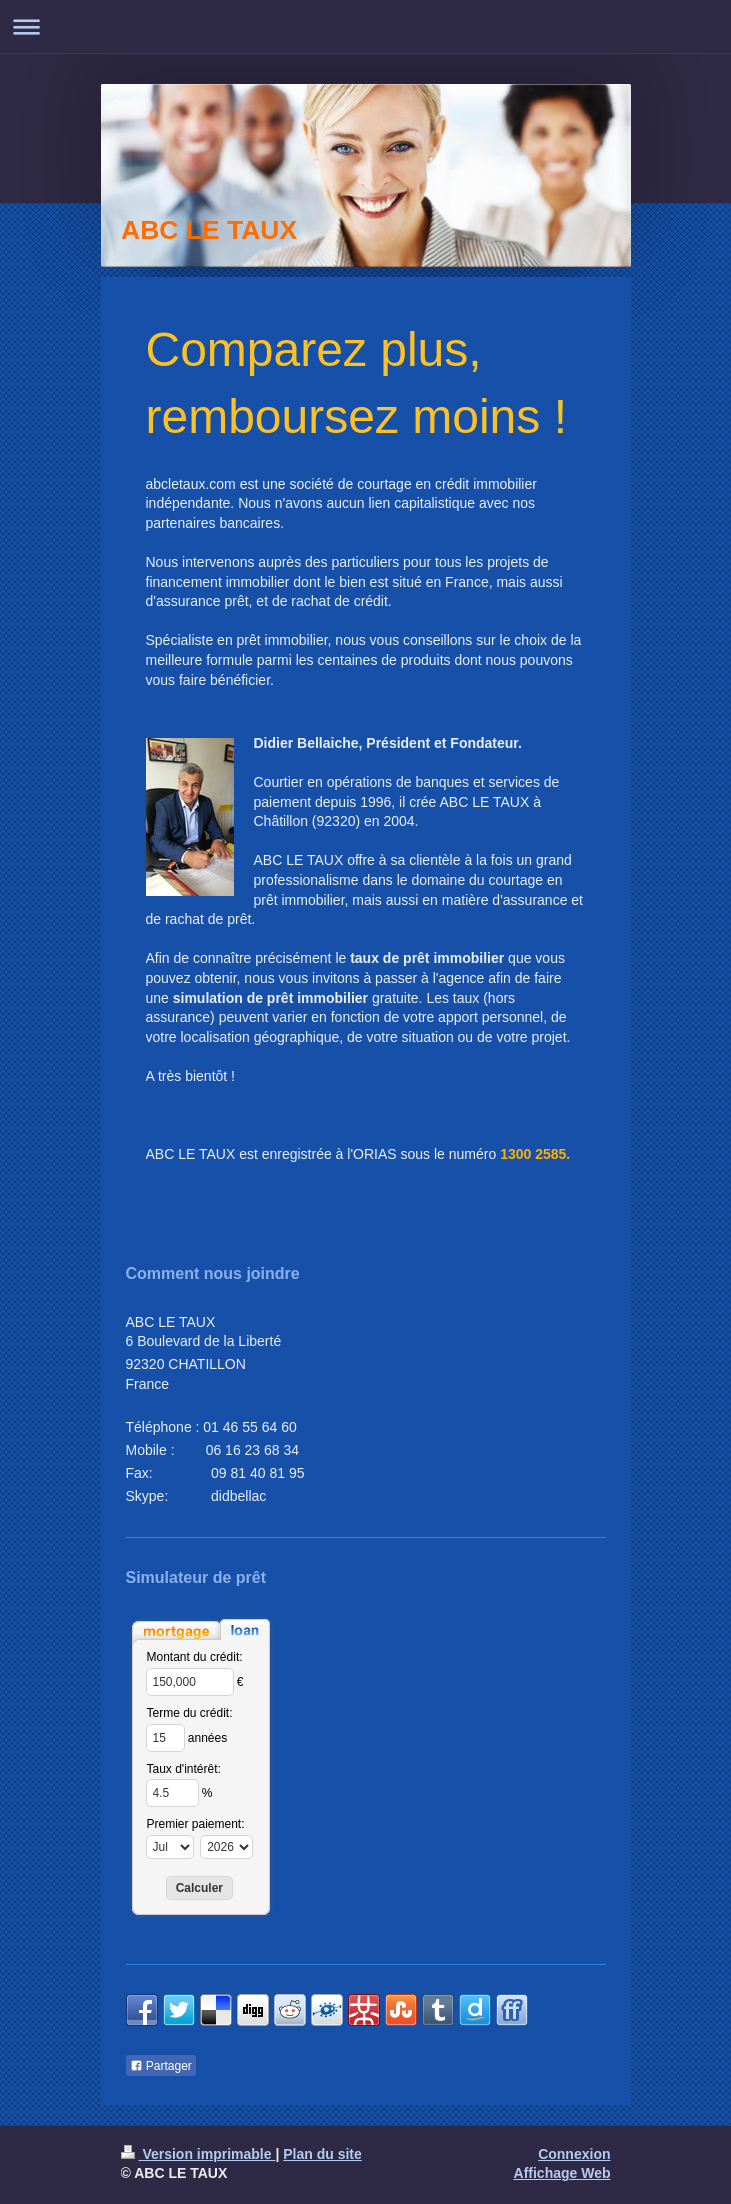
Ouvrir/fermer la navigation (365, 26)
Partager (161, 2066)
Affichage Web (562, 2173)
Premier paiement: (196, 1824)
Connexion (574, 2154)
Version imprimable (198, 2154)
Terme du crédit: (190, 1713)
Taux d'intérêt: (184, 1769)
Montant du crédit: (195, 1657)
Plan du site (322, 2154)
